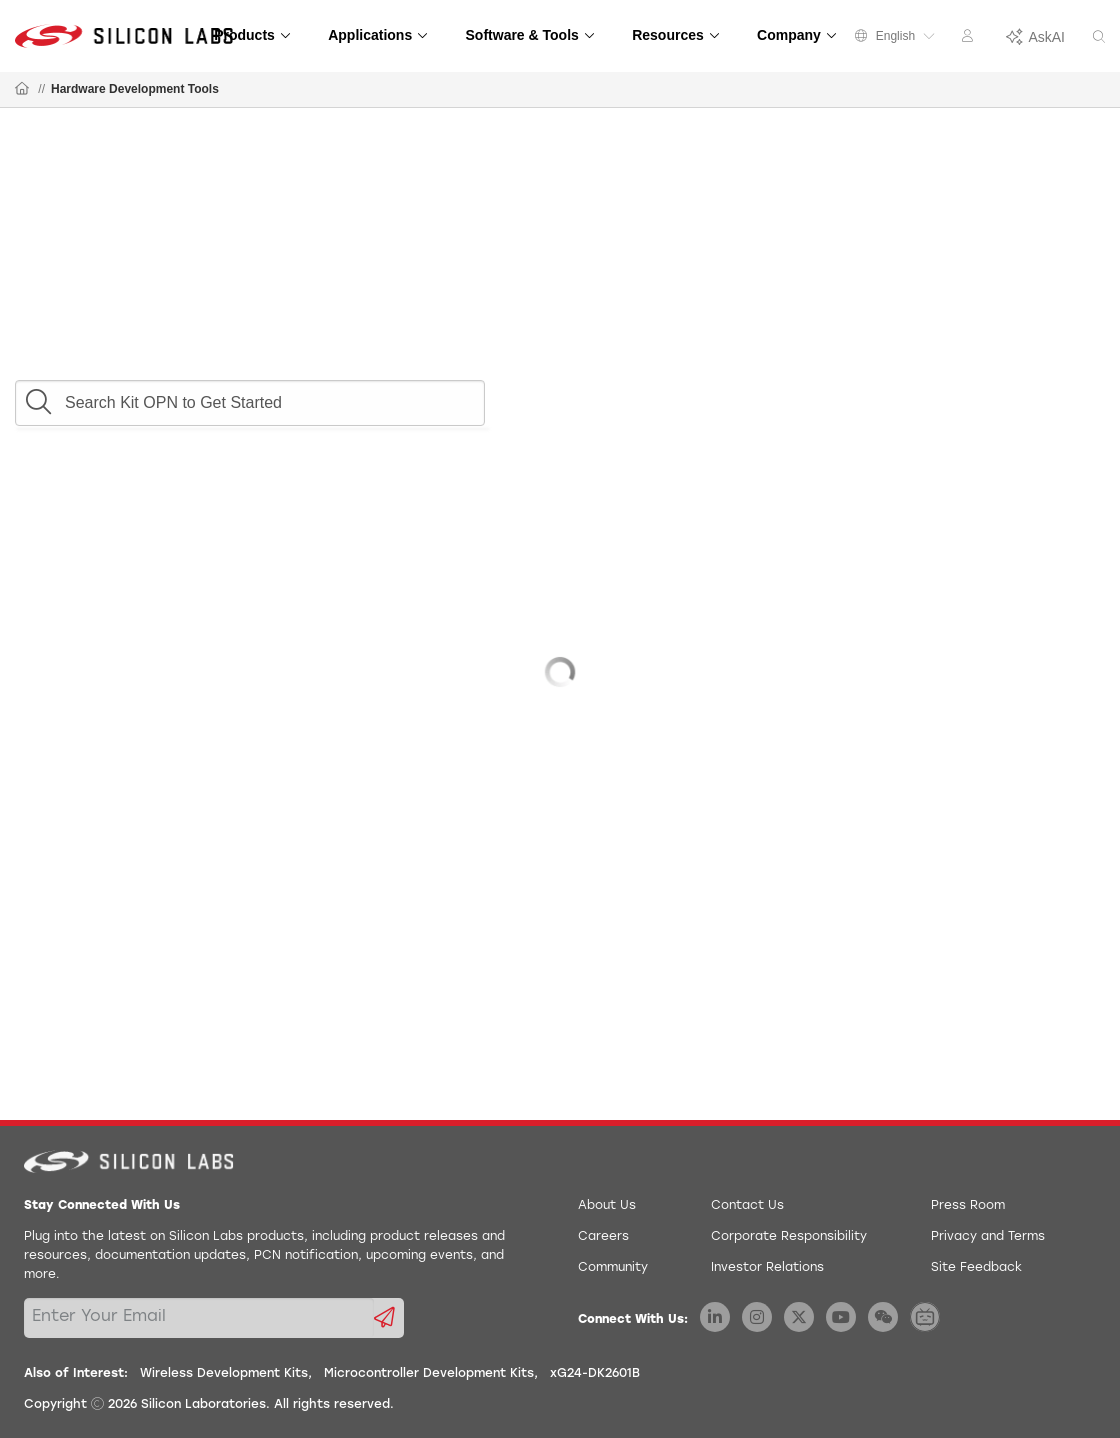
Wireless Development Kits (224, 1374)
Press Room (968, 1206)
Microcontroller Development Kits (429, 1374)
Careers (603, 1237)
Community (613, 1268)
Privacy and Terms (988, 1237)
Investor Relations (767, 1268)
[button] (38, 397)
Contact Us (747, 1206)
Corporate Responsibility (789, 1237)
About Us (607, 1206)
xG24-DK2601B (595, 1374)
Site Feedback (976, 1268)
